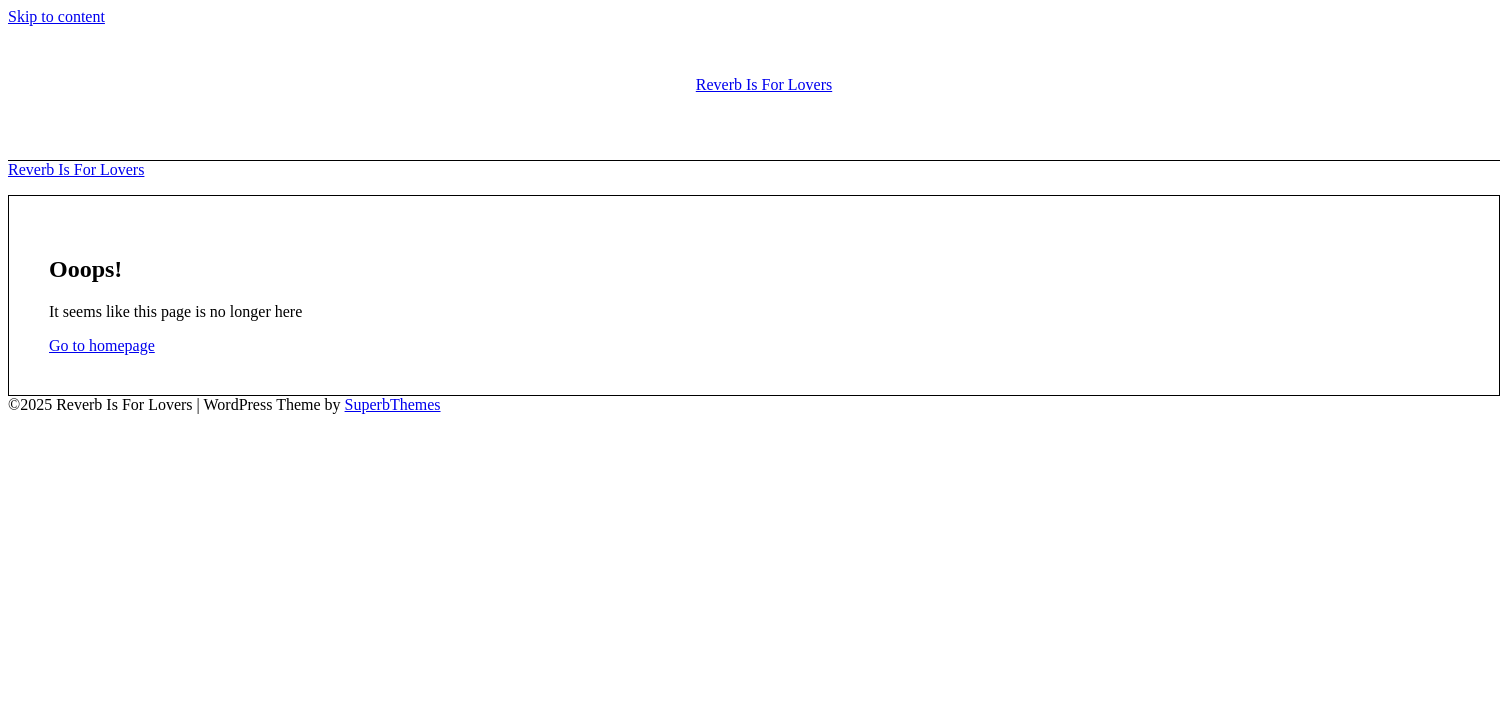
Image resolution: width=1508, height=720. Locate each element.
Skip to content (56, 16)
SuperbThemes (393, 404)
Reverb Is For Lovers (764, 84)
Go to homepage (102, 345)
